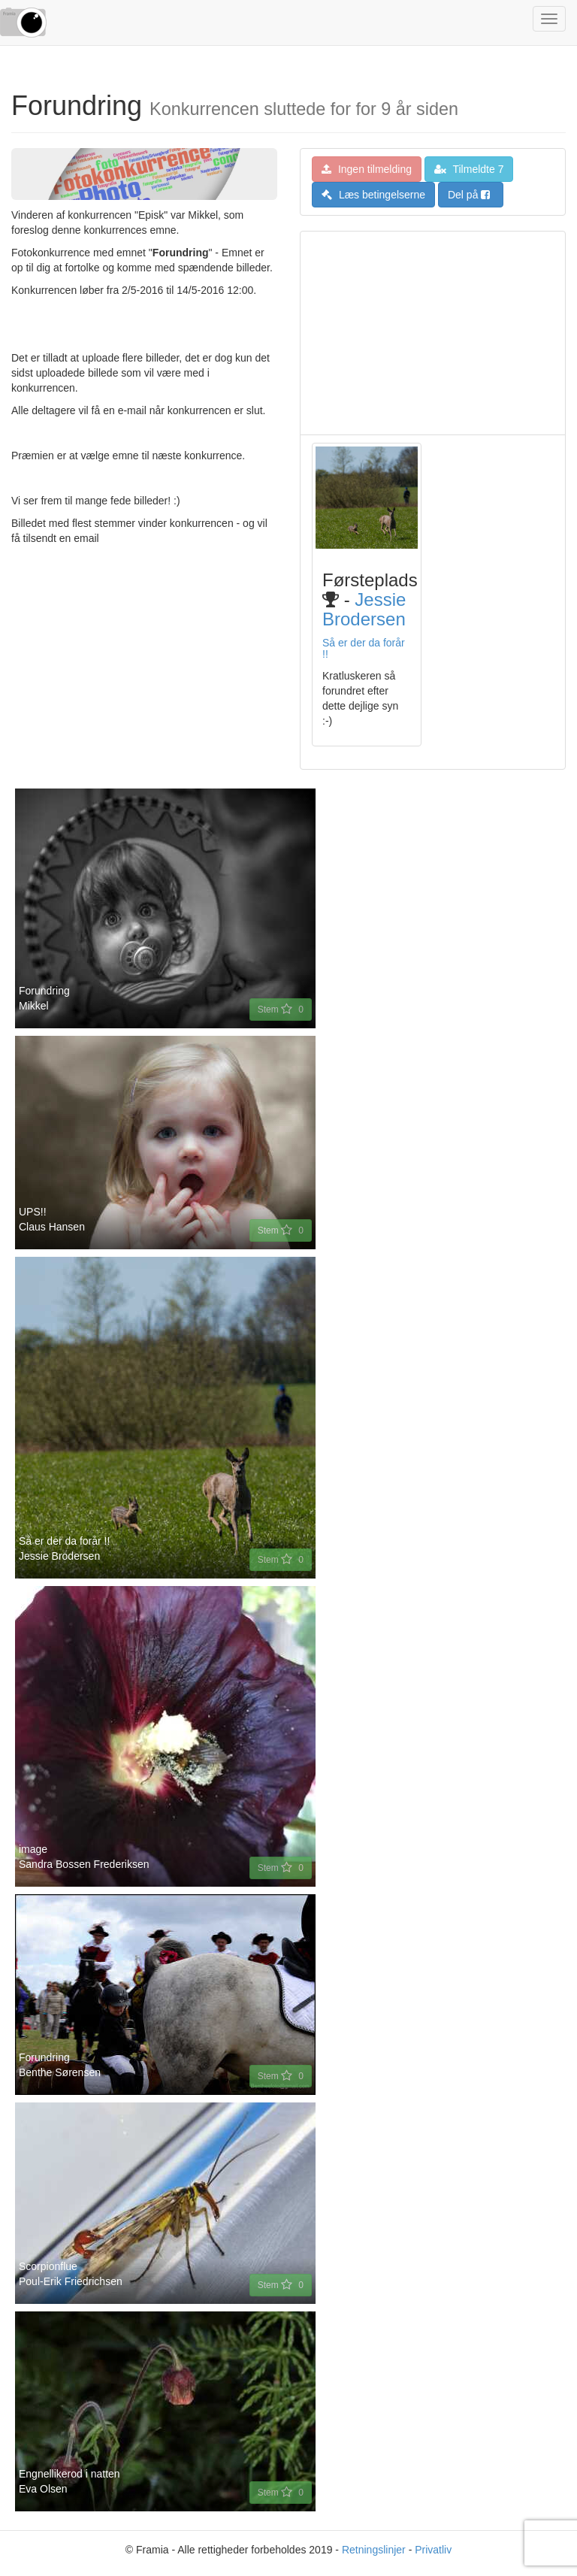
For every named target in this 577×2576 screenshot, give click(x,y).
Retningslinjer (374, 2550)
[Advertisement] (433, 333)
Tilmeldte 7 (469, 169)
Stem (281, 1009)
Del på (469, 195)
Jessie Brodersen (364, 609)
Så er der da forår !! (363, 648)
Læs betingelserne (373, 195)
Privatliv (433, 2550)
